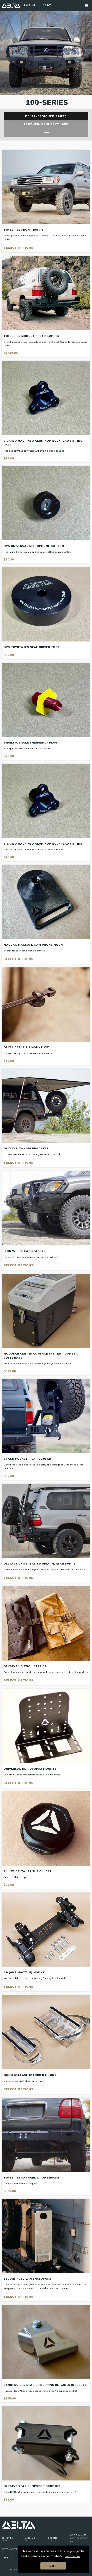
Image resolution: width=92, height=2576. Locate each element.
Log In (29, 5)
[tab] (46, 116)
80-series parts (7, 2539)
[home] (11, 5)
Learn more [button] (72, 2556)
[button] (86, 5)
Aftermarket (9, 2549)
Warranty (13, 2569)
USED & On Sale (31, 2539)
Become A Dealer (54, 2539)
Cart (46, 5)
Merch (6, 2558)
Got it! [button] (53, 2565)
